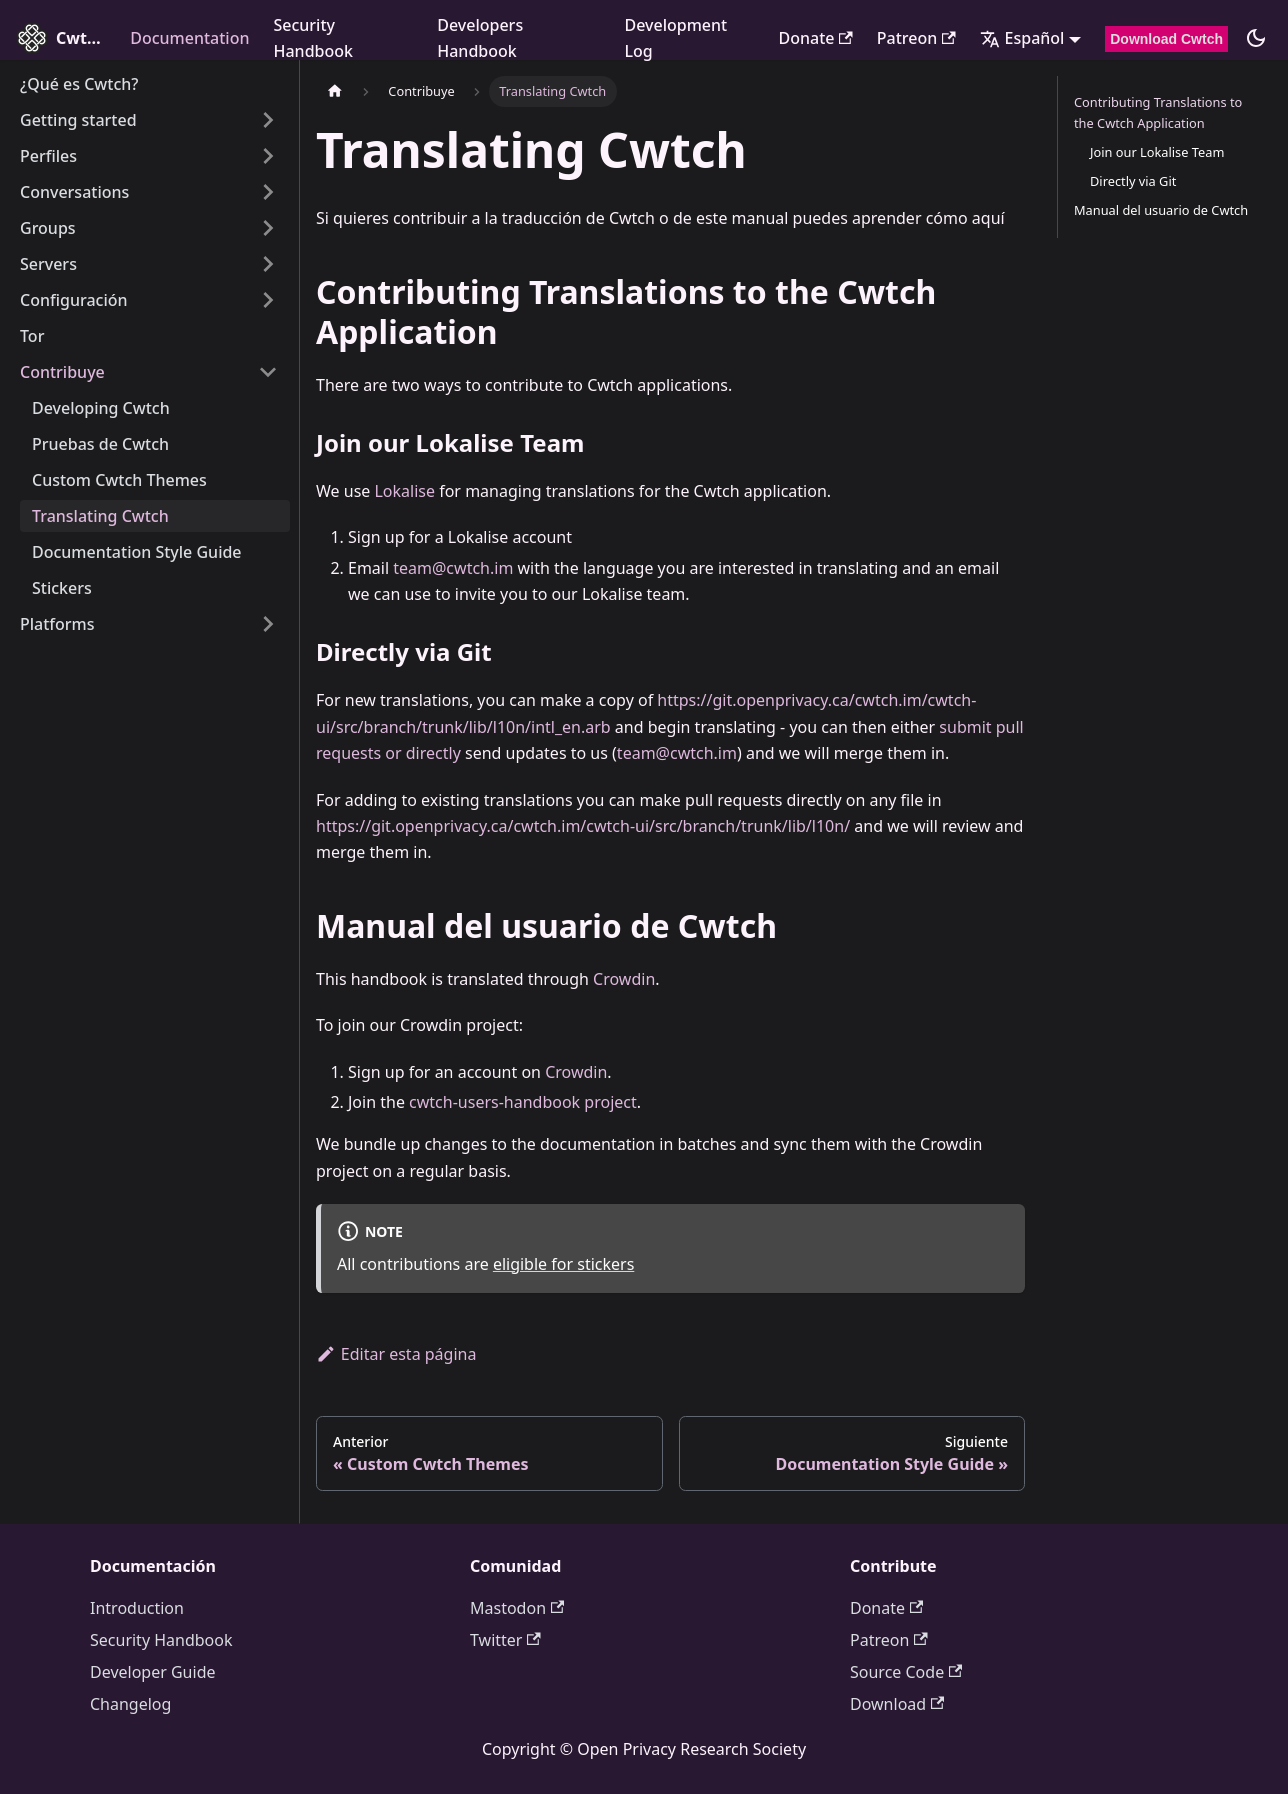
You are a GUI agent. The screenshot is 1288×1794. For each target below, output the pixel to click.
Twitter (505, 1640)
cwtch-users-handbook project (523, 1102)
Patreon (916, 38)
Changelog (130, 1704)
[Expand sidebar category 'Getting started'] (268, 120)
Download (897, 1704)
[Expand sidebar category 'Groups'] (268, 228)
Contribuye (62, 372)
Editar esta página (396, 1354)
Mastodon (517, 1608)
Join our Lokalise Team (1157, 152)
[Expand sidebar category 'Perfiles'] (268, 156)
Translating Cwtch (100, 516)
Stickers (62, 588)
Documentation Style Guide (137, 552)
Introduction (137, 1608)
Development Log (675, 38)
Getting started (78, 120)
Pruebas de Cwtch (100, 444)
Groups (48, 228)
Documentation (189, 38)
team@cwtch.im (453, 568)
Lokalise (404, 491)
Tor (32, 336)
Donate (815, 38)
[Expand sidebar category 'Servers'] (268, 264)
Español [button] (1022, 38)
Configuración (74, 300)
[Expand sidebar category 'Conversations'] (268, 192)
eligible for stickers (563, 1264)
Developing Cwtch (101, 408)
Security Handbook (313, 38)
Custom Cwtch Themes (119, 480)
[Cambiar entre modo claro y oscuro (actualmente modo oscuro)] (1256, 38)
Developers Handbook (480, 38)
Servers (48, 264)
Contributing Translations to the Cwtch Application (1158, 112)
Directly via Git (1133, 181)
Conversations (74, 192)
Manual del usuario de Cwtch (1161, 210)
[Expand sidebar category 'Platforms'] (268, 624)
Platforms (57, 624)
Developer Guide (153, 1672)
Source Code (906, 1672)
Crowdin (624, 979)
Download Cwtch (1166, 39)
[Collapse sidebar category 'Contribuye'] (268, 372)
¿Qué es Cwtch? (79, 84)
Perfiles (48, 156)
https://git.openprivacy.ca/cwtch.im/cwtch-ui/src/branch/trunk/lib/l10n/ (583, 826)
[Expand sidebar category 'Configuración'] (268, 300)
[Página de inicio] (335, 91)
